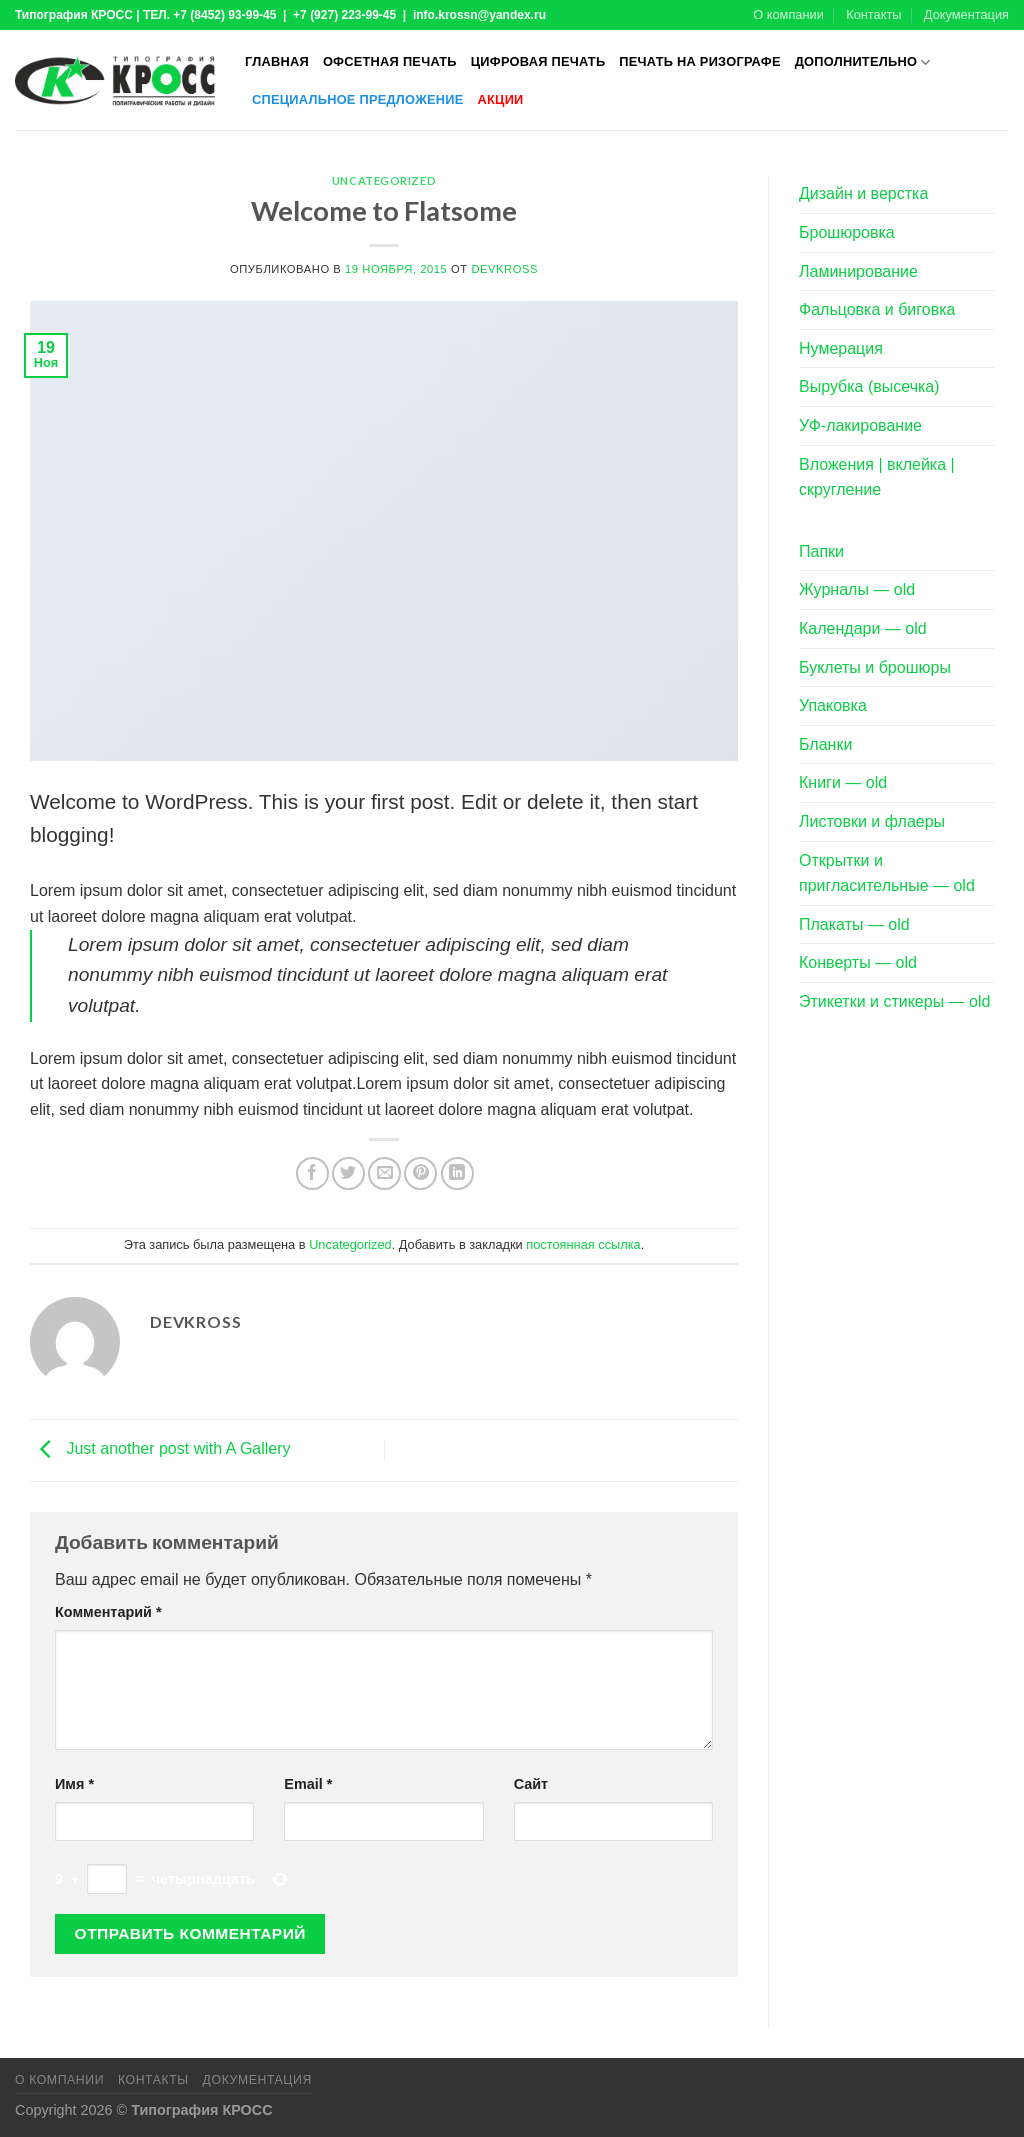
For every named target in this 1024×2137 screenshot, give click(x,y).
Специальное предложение (358, 99)
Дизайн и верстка (863, 193)
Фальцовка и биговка (877, 309)
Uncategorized (384, 180)
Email (308, 1784)
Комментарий (108, 1612)
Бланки (825, 744)
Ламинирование (858, 271)
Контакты (873, 14)
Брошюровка (847, 232)
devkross (504, 269)
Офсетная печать (390, 61)
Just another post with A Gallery (160, 1449)
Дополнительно (863, 62)
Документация (966, 14)
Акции (501, 99)
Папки (821, 551)
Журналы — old (857, 589)
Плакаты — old (854, 924)
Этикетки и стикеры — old (894, 1001)
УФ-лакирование (860, 425)
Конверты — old (858, 962)
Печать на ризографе (699, 61)
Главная (277, 61)
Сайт (531, 1784)
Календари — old (863, 628)
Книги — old (843, 782)
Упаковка (833, 705)
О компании (788, 14)
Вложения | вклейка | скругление (877, 477)
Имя (74, 1784)
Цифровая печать (538, 61)
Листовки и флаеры (872, 821)
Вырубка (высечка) (869, 386)
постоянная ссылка (583, 1244)
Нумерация (841, 348)
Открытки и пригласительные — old (887, 873)
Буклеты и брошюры (875, 667)
